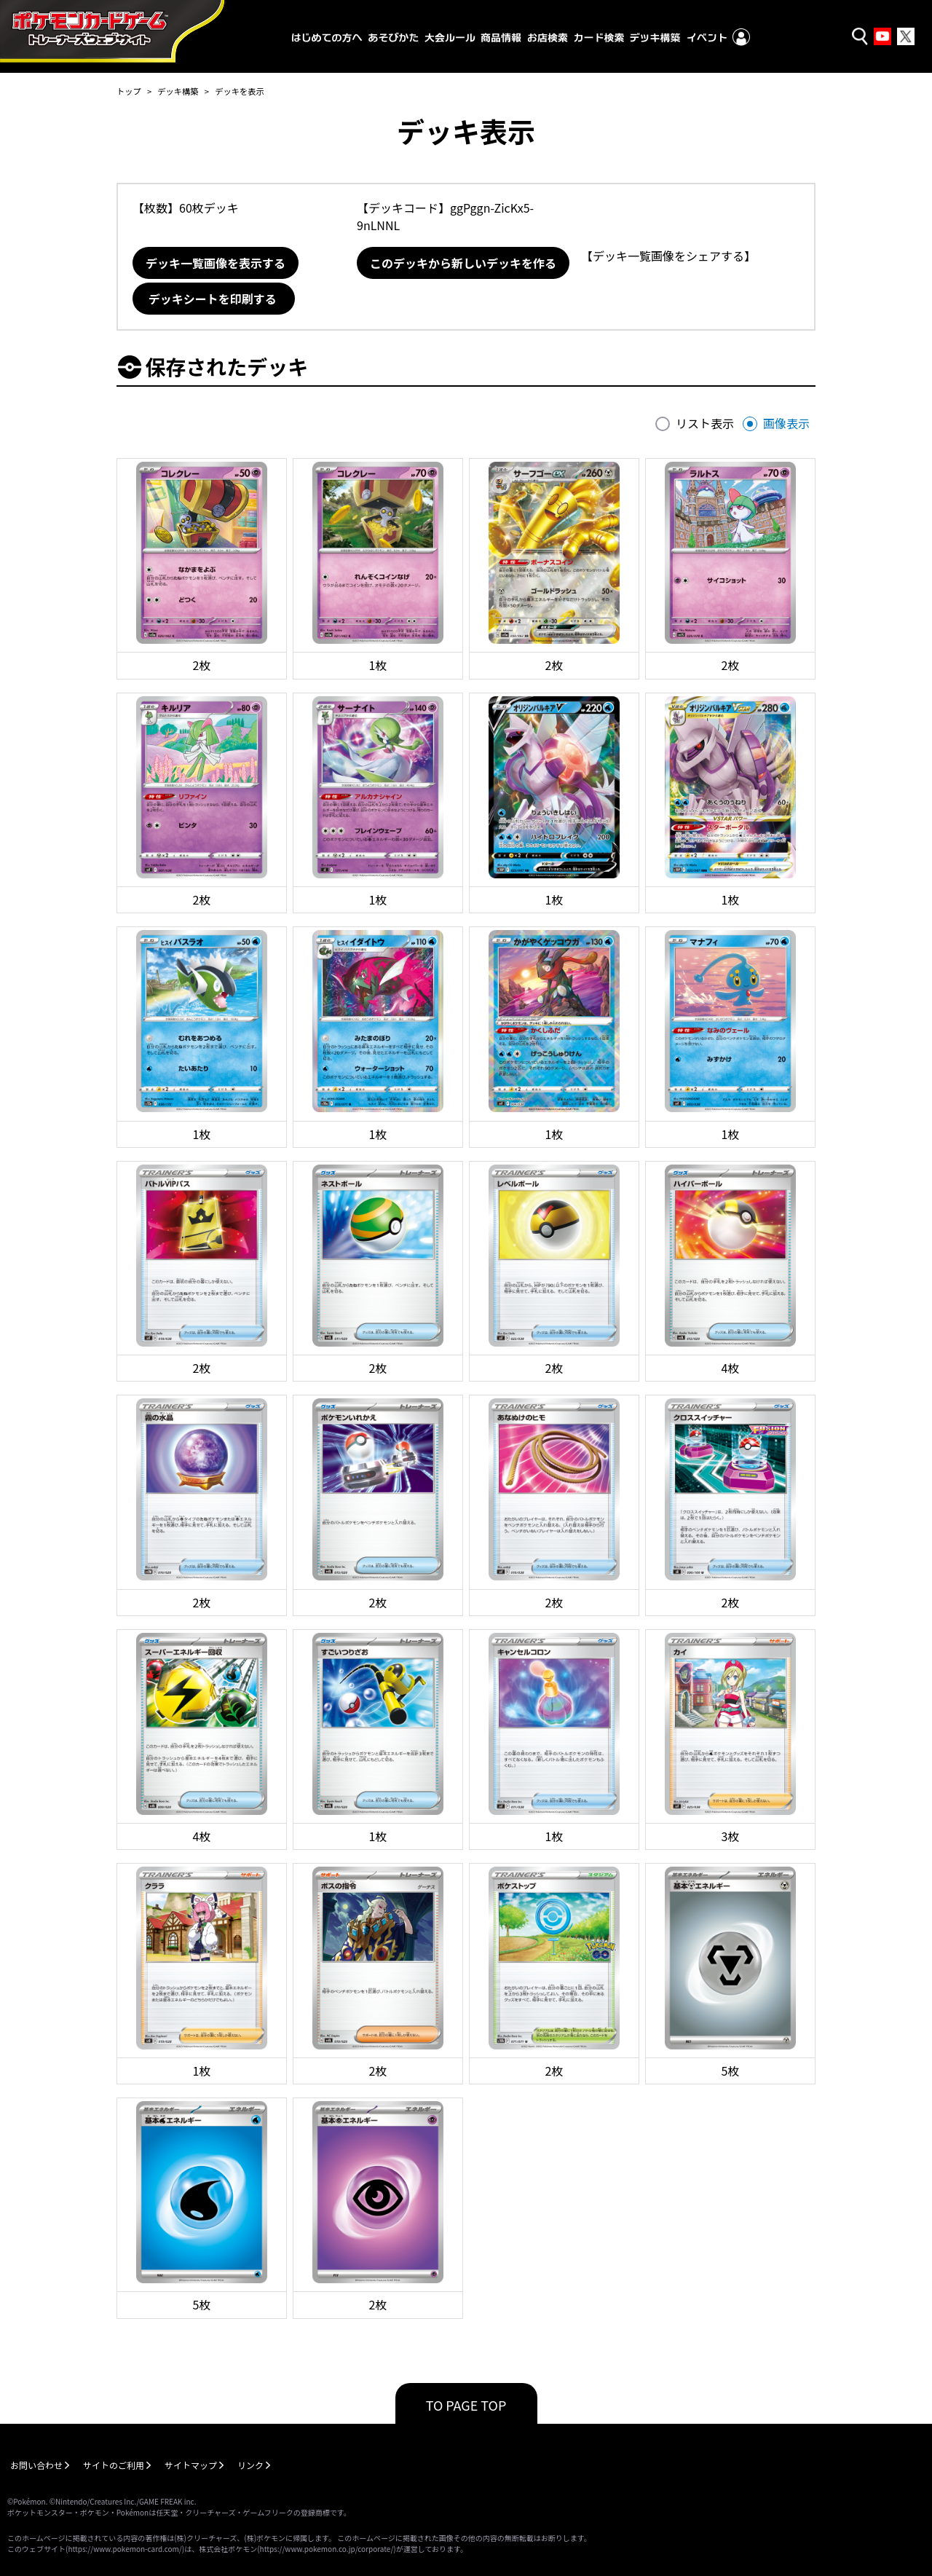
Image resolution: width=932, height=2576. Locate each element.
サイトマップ (191, 2465)
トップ (128, 91)
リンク (250, 2465)
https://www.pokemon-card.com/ (124, 2548)
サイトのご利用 (113, 2465)
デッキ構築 (177, 91)
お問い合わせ (36, 2465)
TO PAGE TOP (466, 2404)
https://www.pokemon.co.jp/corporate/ (327, 2548)
